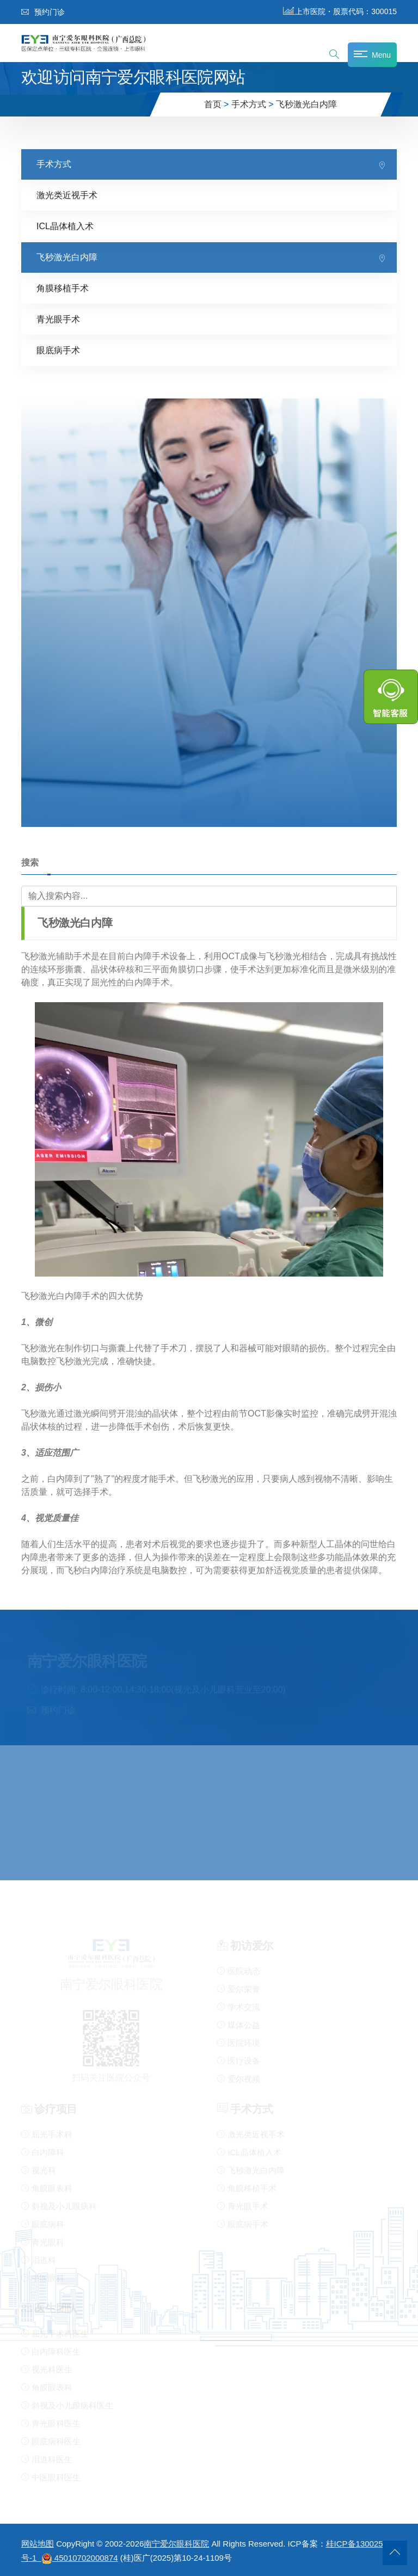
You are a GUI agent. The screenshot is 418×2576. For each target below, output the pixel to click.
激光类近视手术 (66, 195)
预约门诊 (43, 12)
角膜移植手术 (62, 288)
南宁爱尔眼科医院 (176, 2543)
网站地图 (37, 2543)
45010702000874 (86, 2557)
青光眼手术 (58, 319)
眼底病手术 (58, 350)
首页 (213, 104)
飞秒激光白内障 (306, 104)
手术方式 (248, 104)
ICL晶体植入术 (65, 226)
